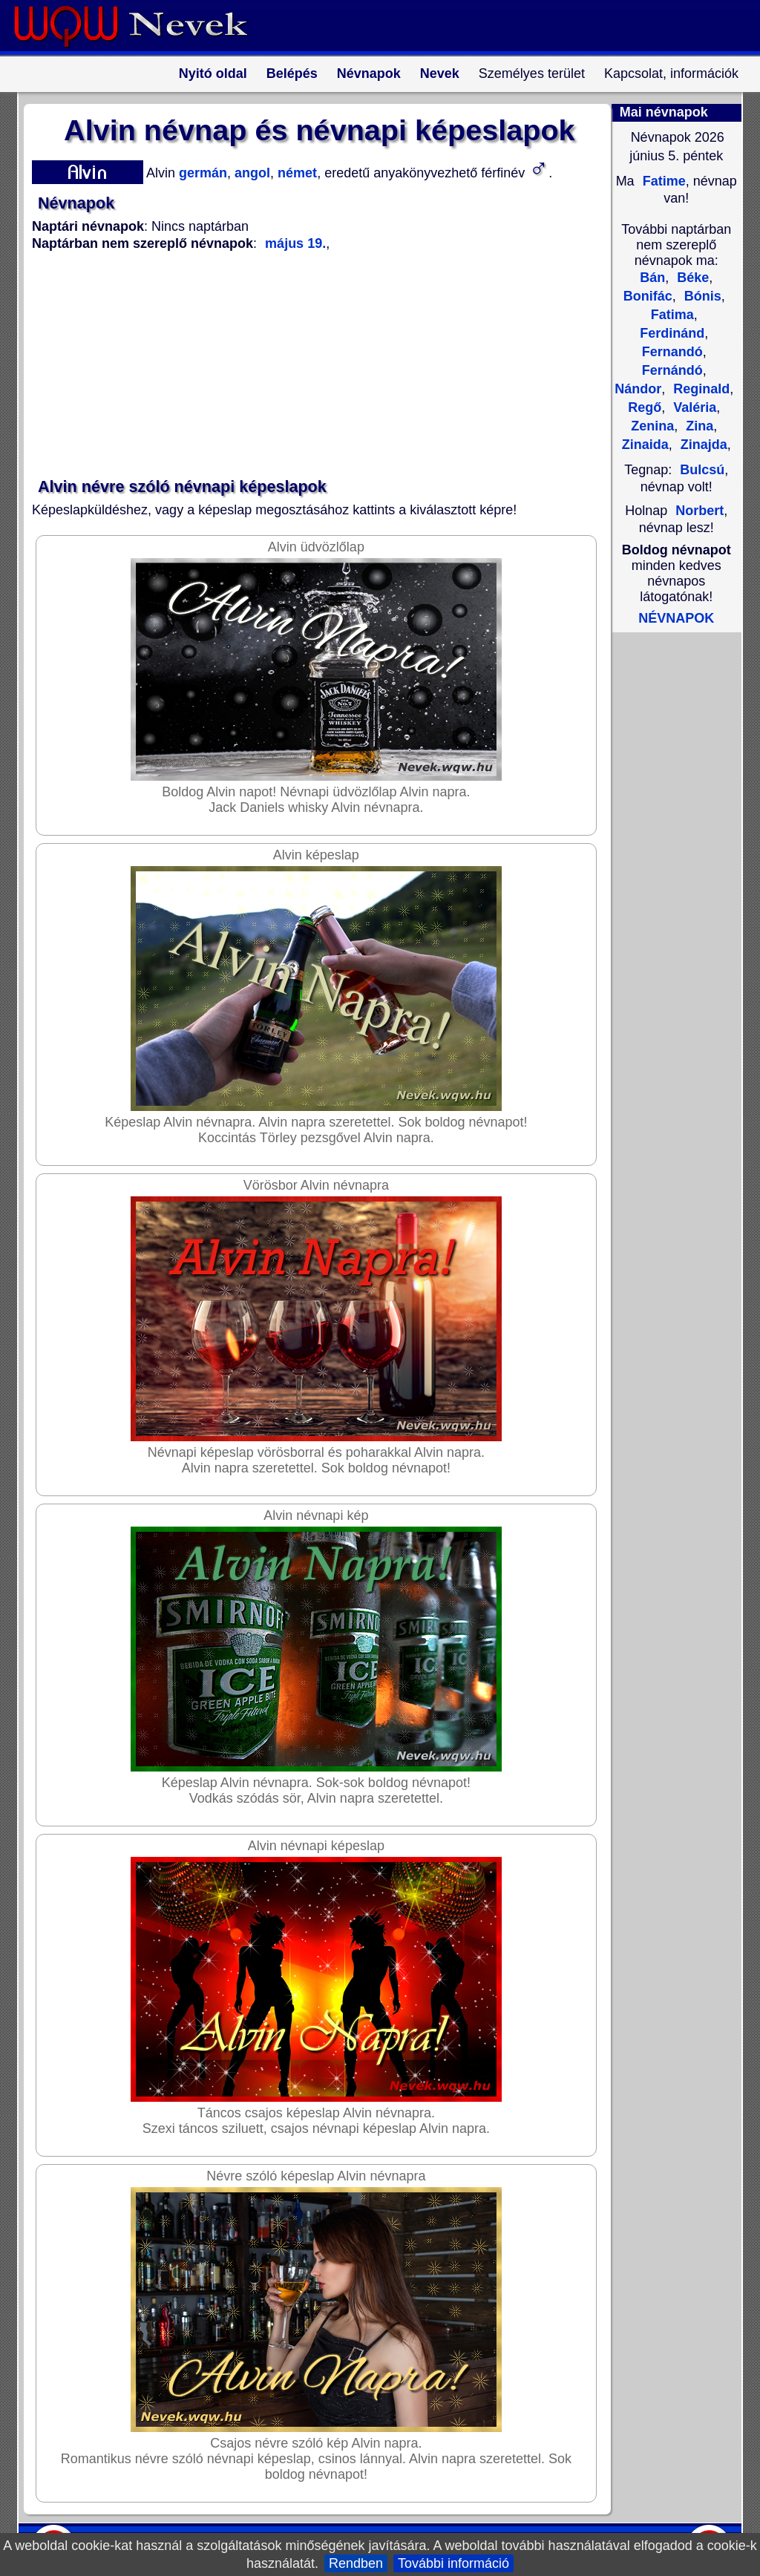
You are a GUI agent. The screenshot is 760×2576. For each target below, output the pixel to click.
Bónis (701, 296)
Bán (652, 277)
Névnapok (369, 73)
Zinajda (702, 444)
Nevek (439, 73)
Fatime (662, 181)
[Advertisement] (310, 365)
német (295, 172)
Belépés (292, 73)
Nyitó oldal (213, 73)
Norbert (699, 510)
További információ (453, 2563)
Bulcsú (702, 469)
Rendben (356, 2563)
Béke (691, 277)
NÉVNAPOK (676, 618)
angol (250, 172)
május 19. (295, 243)
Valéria (692, 407)
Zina (697, 426)
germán (201, 172)
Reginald (699, 388)
